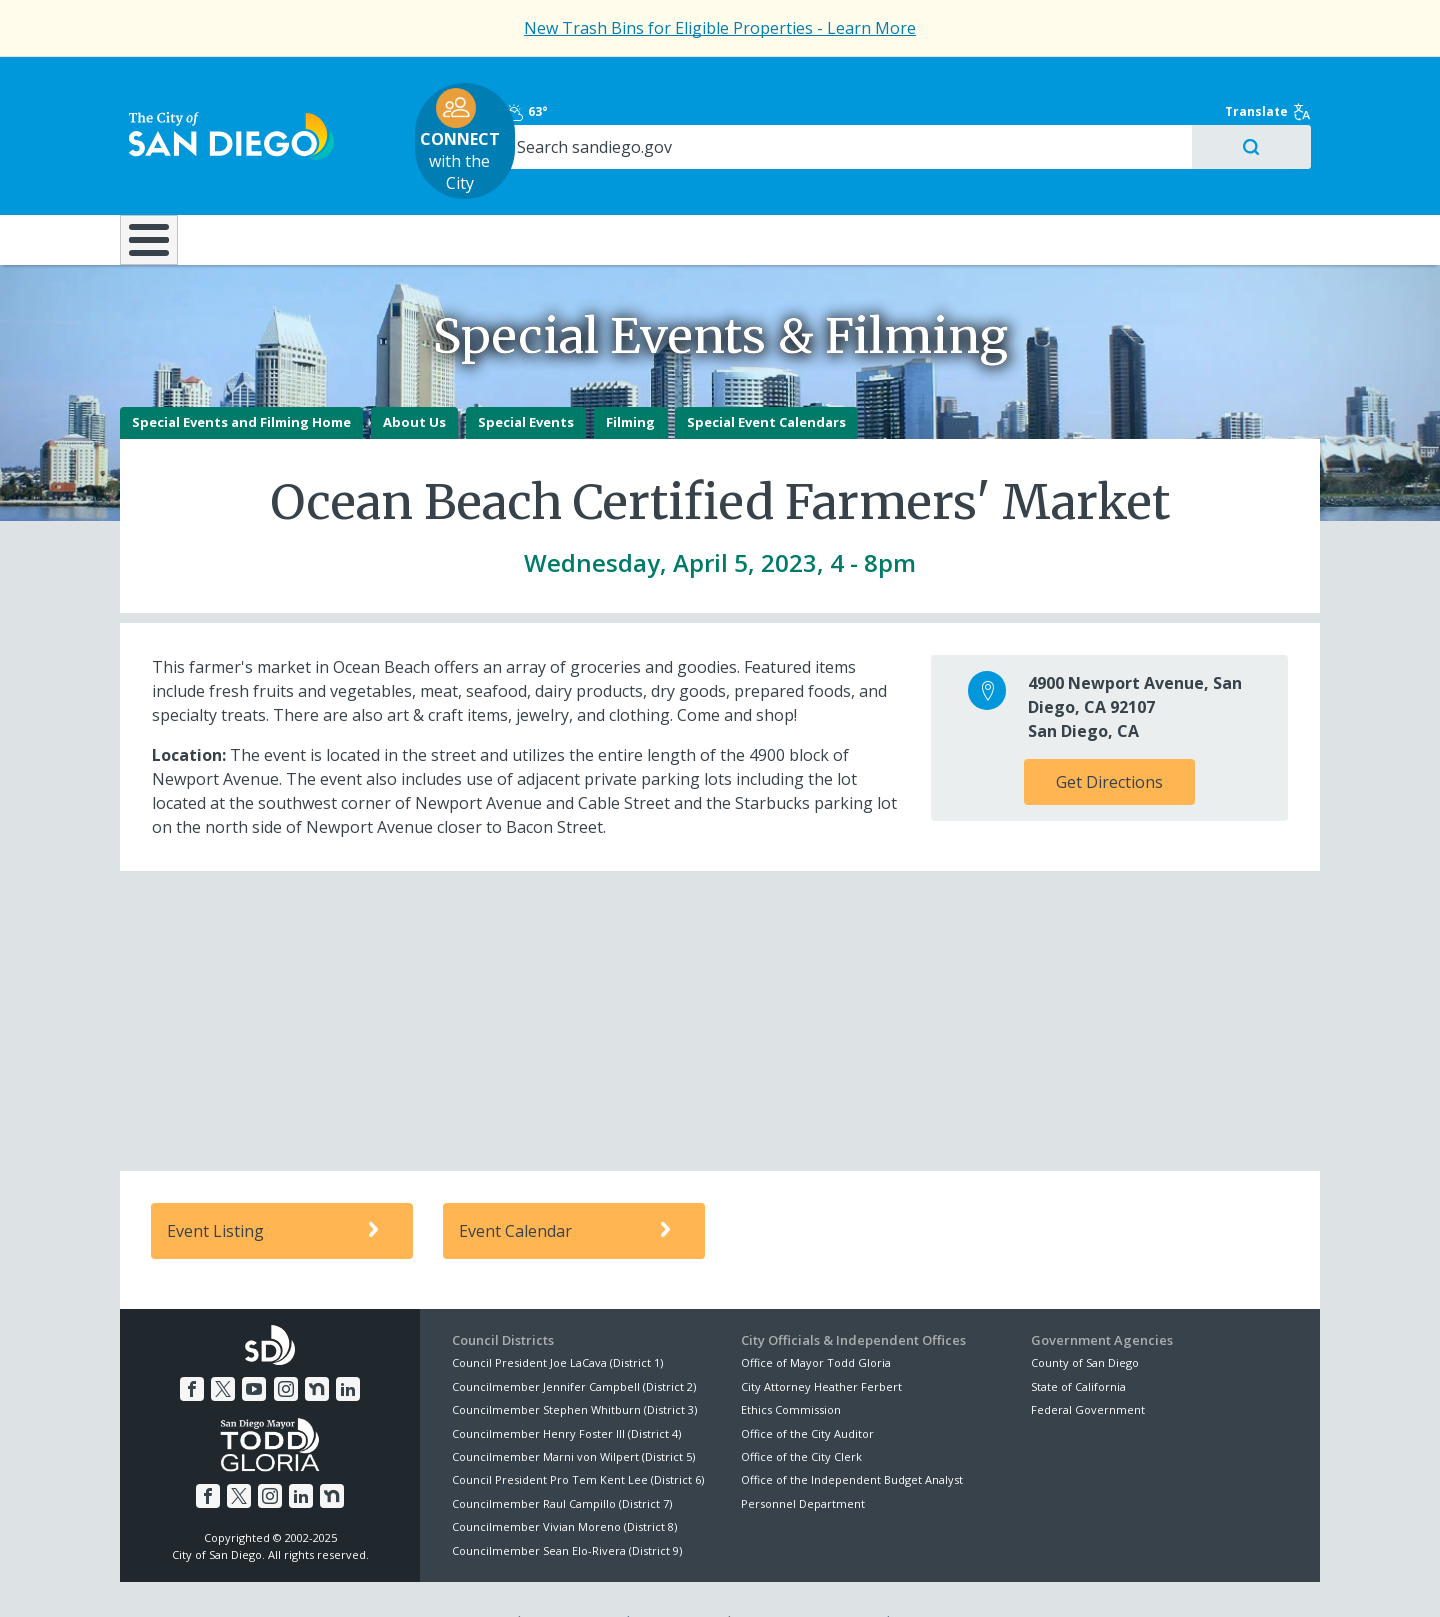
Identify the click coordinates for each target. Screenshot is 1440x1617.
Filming (630, 378)
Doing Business (650, 179)
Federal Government (1088, 1364)
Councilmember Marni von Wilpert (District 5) (573, 1411)
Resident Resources (469, 179)
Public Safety (1025, 179)
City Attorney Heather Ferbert (821, 1341)
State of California (1078, 1341)
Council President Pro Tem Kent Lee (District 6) (578, 1435)
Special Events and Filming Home (241, 378)
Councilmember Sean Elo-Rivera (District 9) (567, 1505)
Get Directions (1109, 738)
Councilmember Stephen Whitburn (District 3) (574, 1364)
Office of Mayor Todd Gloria (816, 1318)
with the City (715, 111)
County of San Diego (1085, 1318)
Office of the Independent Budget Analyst (852, 1435)
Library (832, 179)
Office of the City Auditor (807, 1388)
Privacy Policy (573, 1578)
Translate (1277, 82)
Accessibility (677, 1578)
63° (1041, 82)
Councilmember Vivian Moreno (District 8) (564, 1481)
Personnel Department (803, 1458)
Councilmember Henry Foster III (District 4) (566, 1388)
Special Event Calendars (766, 378)
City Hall (1220, 179)
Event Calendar (568, 1187)
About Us (414, 378)
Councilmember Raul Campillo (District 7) (562, 1458)
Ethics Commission (791, 1364)
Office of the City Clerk (801, 1411)
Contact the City (948, 1578)
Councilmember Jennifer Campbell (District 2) (574, 1341)
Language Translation (808, 1578)
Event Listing (276, 1187)
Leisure (288, 179)
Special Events (526, 378)
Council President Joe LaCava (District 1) (557, 1318)
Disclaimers (470, 1578)
